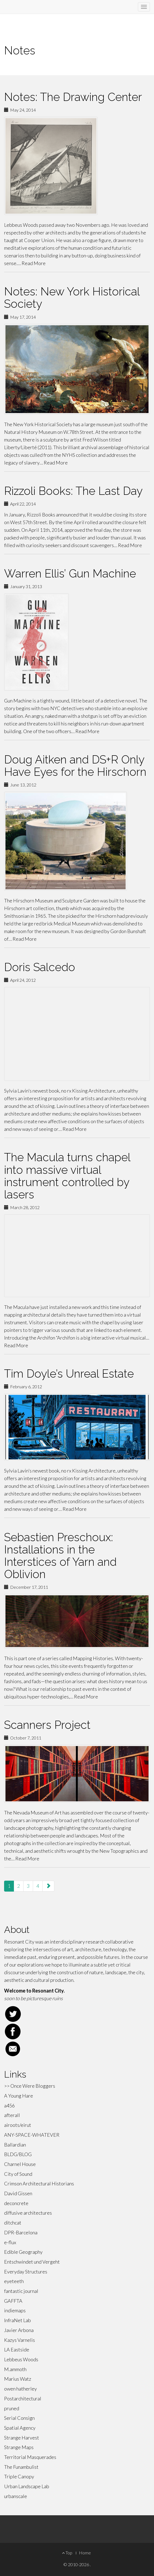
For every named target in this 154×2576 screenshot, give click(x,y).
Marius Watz (17, 2379)
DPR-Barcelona (20, 2232)
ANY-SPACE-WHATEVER (32, 2135)
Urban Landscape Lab (26, 2486)
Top (67, 2552)
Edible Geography (23, 2252)
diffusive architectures (28, 2213)
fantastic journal (21, 2291)
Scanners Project (47, 1725)
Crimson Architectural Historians (39, 2183)
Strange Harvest (21, 2438)
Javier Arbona (19, 2330)
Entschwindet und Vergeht (32, 2262)
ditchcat (12, 2223)
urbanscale (15, 2496)
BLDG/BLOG (18, 2154)
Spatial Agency (19, 2428)
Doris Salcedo (39, 967)
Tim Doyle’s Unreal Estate (69, 1373)
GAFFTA (13, 2301)
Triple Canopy (19, 2476)
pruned (11, 2408)
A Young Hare (18, 2096)
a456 (9, 2105)
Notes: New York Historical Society (72, 297)
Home (85, 2552)
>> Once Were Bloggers (29, 2086)
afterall (12, 2115)
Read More (34, 263)
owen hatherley (20, 2389)
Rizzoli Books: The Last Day (73, 491)
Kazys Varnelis (19, 2340)
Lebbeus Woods (21, 2359)
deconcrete (16, 2203)
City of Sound (18, 2174)
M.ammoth (15, 2369)
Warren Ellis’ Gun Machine (70, 573)
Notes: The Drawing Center (73, 97)
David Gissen (18, 2193)
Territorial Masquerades (30, 2457)
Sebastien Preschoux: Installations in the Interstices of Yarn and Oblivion (60, 1556)
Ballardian (15, 2145)
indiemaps (15, 2310)
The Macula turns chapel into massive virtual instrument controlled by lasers (67, 1176)
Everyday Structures (25, 2272)
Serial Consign (19, 2418)
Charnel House (20, 2164)
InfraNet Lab (17, 2320)
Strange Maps (19, 2447)
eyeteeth (14, 2281)
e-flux (10, 2242)
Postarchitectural (22, 2398)
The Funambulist (21, 2467)
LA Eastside (16, 2349)
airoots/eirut (17, 2125)
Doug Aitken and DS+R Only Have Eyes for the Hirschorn (75, 766)
